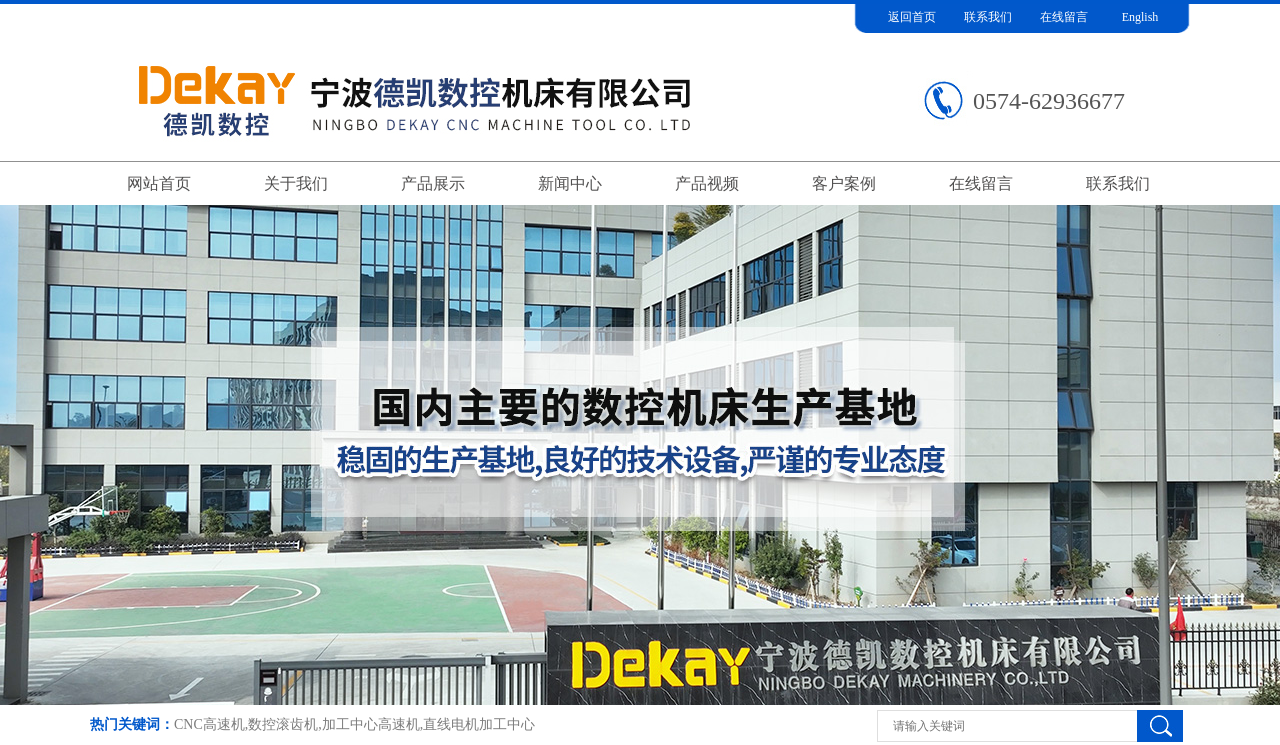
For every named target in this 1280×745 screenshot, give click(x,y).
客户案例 (844, 183)
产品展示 (433, 183)
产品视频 (707, 183)
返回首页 (912, 17)
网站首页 (159, 183)
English (1140, 17)
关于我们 (296, 183)
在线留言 (1064, 17)
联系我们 (988, 17)
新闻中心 (570, 183)
